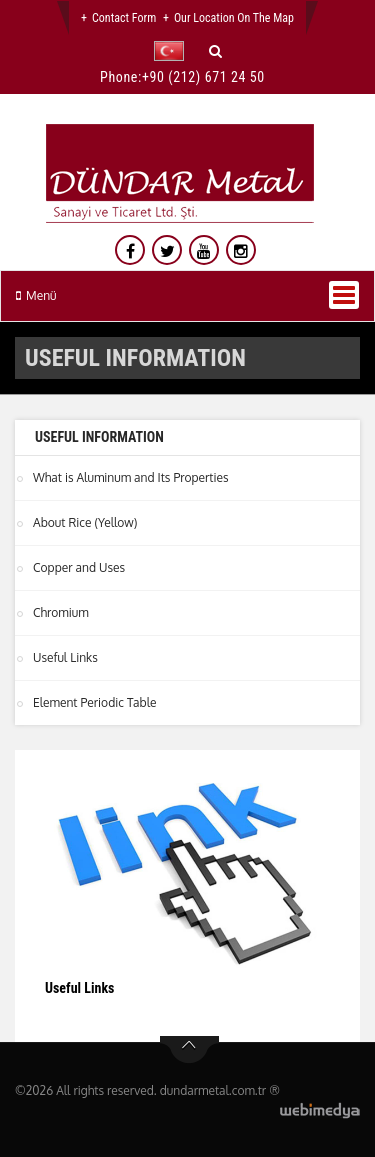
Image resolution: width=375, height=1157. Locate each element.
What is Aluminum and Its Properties (131, 477)
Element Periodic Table (95, 702)
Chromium (61, 612)
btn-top (189, 1050)
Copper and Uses (79, 567)
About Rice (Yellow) (85, 522)
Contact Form (124, 18)
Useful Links (65, 657)
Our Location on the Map (234, 18)
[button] (174, 51)
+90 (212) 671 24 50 (203, 77)
